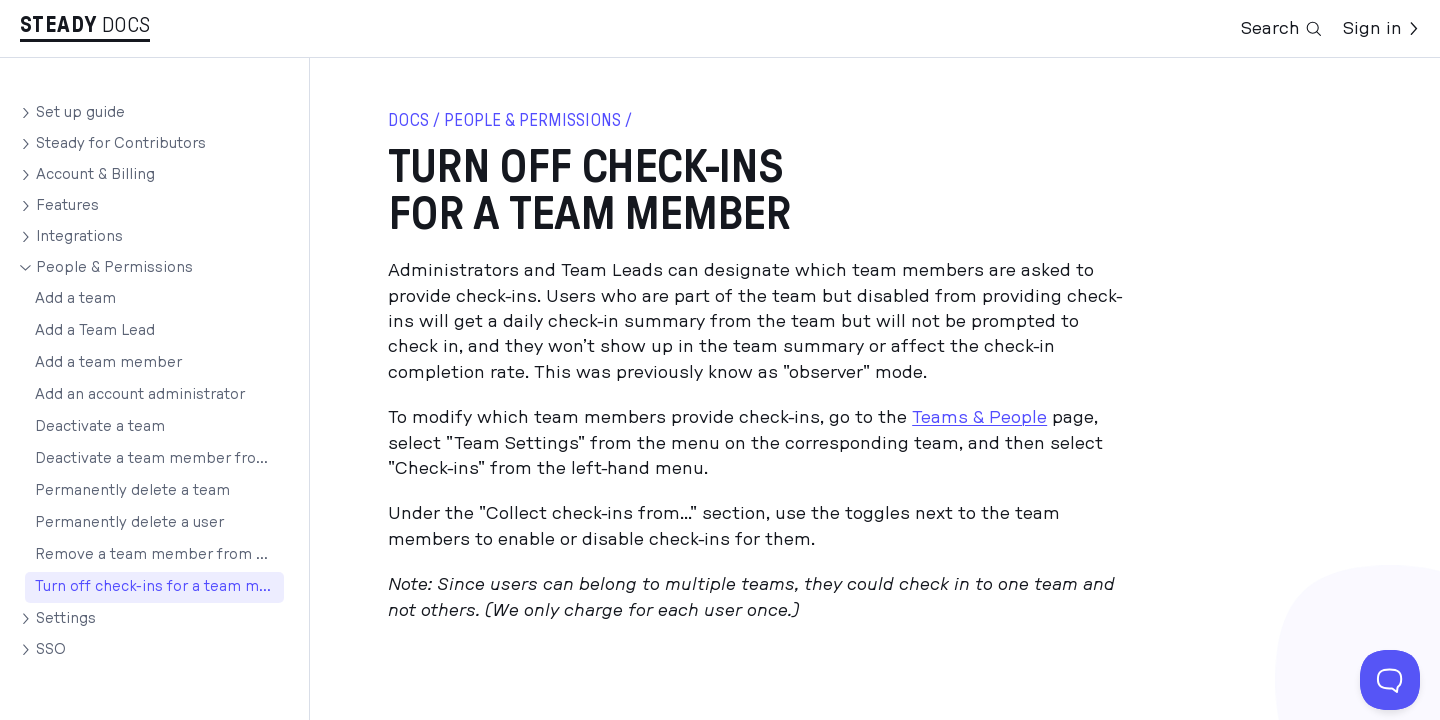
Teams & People (979, 417)
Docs (126, 25)
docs (408, 120)
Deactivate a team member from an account (159, 458)
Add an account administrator (140, 394)
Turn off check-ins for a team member (159, 586)
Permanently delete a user (129, 522)
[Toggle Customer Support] (1390, 680)
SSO (51, 649)
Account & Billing (95, 174)
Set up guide (80, 112)
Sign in (1381, 28)
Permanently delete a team (132, 490)
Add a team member (108, 362)
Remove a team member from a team (159, 554)
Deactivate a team (100, 426)
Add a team (75, 298)
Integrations (79, 236)
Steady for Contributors (121, 143)
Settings (66, 618)
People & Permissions (114, 267)
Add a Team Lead (95, 330)
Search (1282, 29)
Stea (58, 25)
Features (67, 205)
